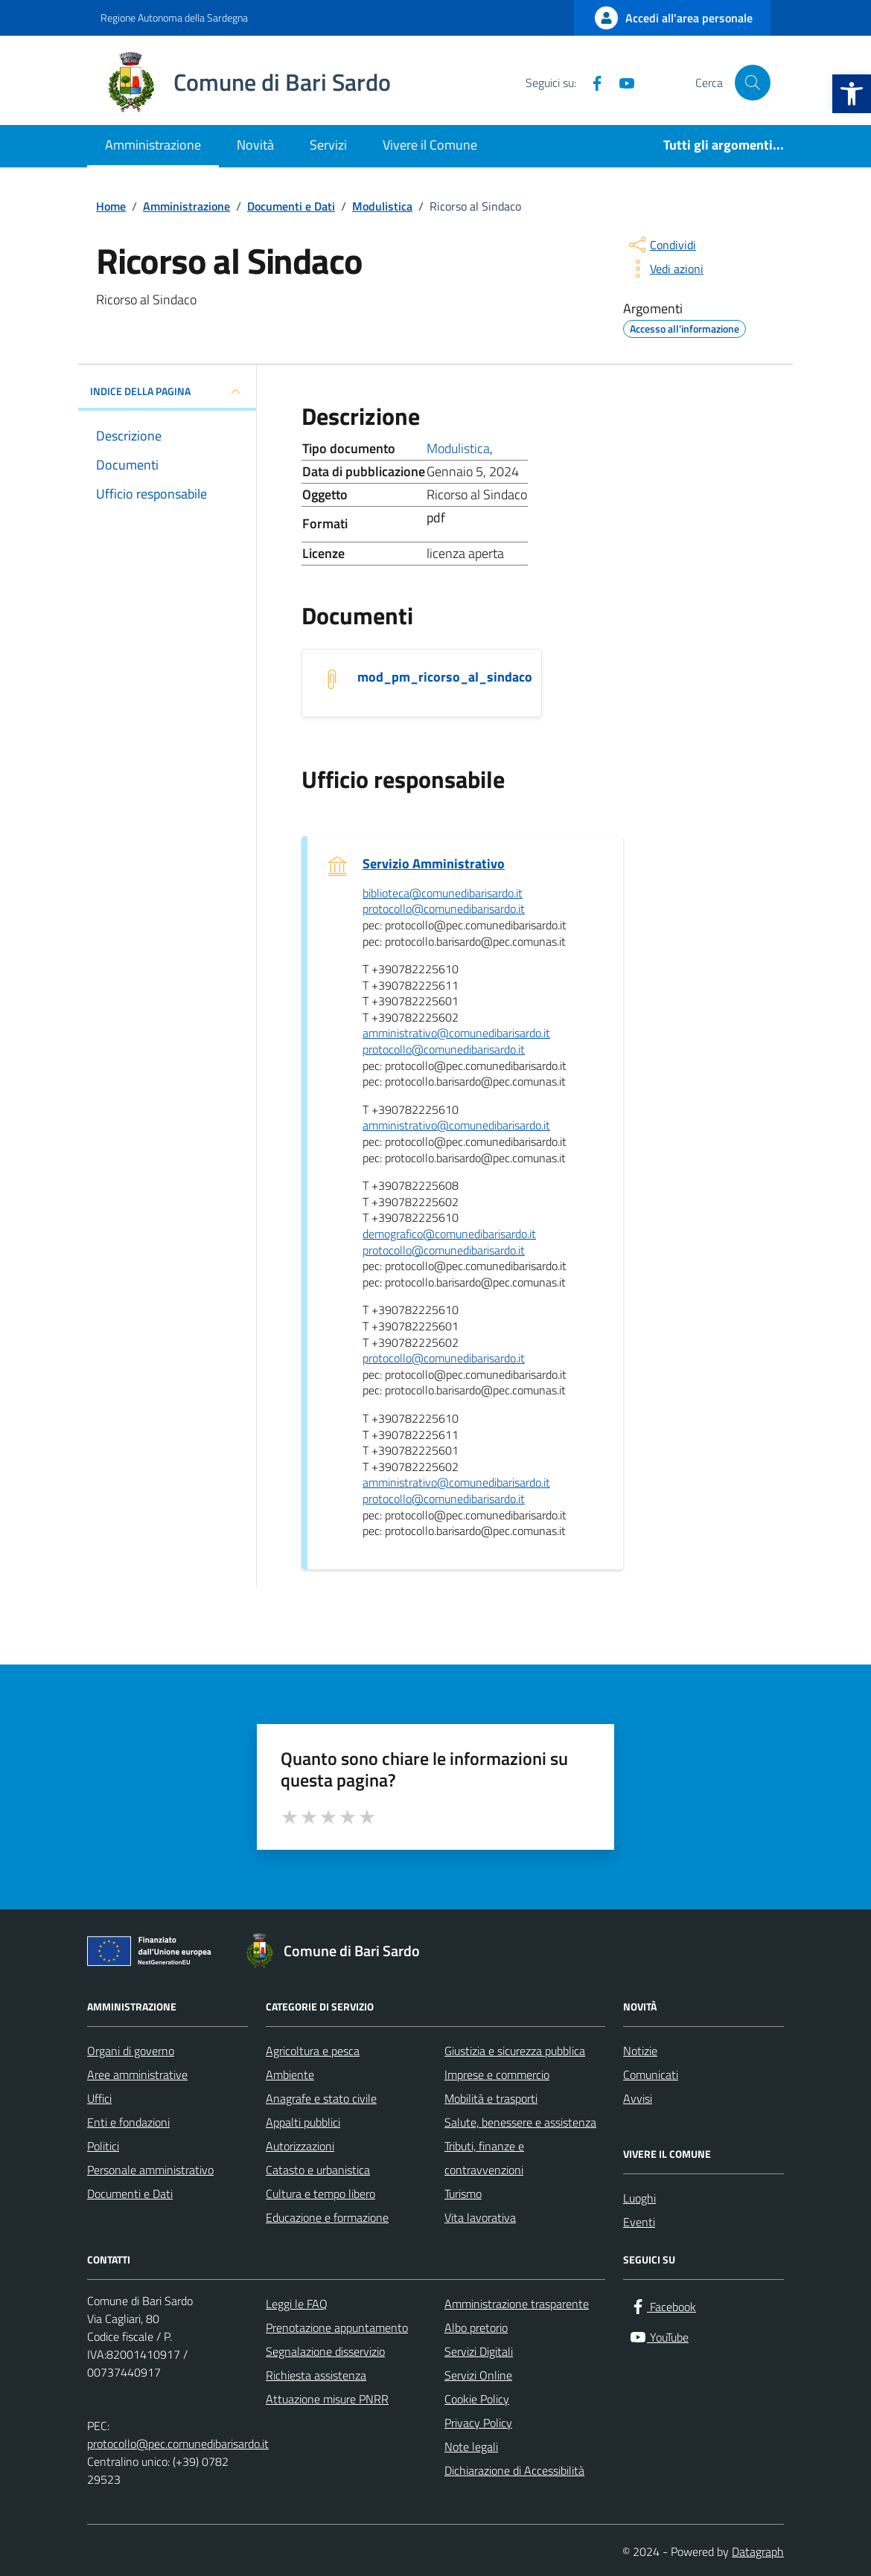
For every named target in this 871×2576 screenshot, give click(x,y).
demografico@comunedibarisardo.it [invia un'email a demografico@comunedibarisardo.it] (449, 1234)
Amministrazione (153, 145)
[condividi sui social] (661, 245)
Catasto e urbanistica (318, 2170)
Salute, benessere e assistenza (520, 2122)
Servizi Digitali (478, 2351)
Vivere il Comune (430, 145)
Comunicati (650, 2074)
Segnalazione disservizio (325, 2351)
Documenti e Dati (130, 2193)
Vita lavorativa (480, 2217)
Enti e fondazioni (128, 2122)
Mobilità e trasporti (490, 2098)
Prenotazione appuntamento (337, 2327)
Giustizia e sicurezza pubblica (514, 2051)
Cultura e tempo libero (320, 2193)
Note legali (471, 2446)
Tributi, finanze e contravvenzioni (484, 2158)
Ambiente (290, 2074)
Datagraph (758, 2551)
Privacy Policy (478, 2423)
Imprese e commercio (496, 2074)
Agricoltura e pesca (313, 2051)
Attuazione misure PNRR (327, 2399)
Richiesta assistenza (316, 2375)
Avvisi (637, 2098)
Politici (103, 2146)
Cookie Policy (476, 2399)
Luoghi (639, 2198)
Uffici (99, 2098)
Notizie (640, 2051)
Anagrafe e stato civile (321, 2098)
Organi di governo (130, 2051)
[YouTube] (621, 82)
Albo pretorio (476, 2327)
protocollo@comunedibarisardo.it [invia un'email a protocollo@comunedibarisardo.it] (444, 909)
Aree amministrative (137, 2074)
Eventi (639, 2222)
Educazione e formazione (327, 2217)
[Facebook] (591, 82)
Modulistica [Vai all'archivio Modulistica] (458, 448)
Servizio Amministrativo (434, 864)
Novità (255, 145)
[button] (851, 93)
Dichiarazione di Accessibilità (514, 2470)
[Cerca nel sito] (752, 82)
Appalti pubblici (303, 2122)
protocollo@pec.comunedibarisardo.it (178, 2443)
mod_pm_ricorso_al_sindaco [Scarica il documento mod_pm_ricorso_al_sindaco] (444, 677)
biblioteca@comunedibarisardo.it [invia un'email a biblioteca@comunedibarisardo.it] (443, 893)
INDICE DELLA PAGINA (167, 391)
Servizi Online (478, 2375)
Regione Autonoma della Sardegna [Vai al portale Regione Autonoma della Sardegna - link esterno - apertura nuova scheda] (174, 17)
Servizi (328, 145)
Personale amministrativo (150, 2170)
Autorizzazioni (300, 2146)
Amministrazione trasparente (516, 2304)
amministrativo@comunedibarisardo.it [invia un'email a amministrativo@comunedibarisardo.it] (456, 1033)
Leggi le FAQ (297, 2304)
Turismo (463, 2193)
